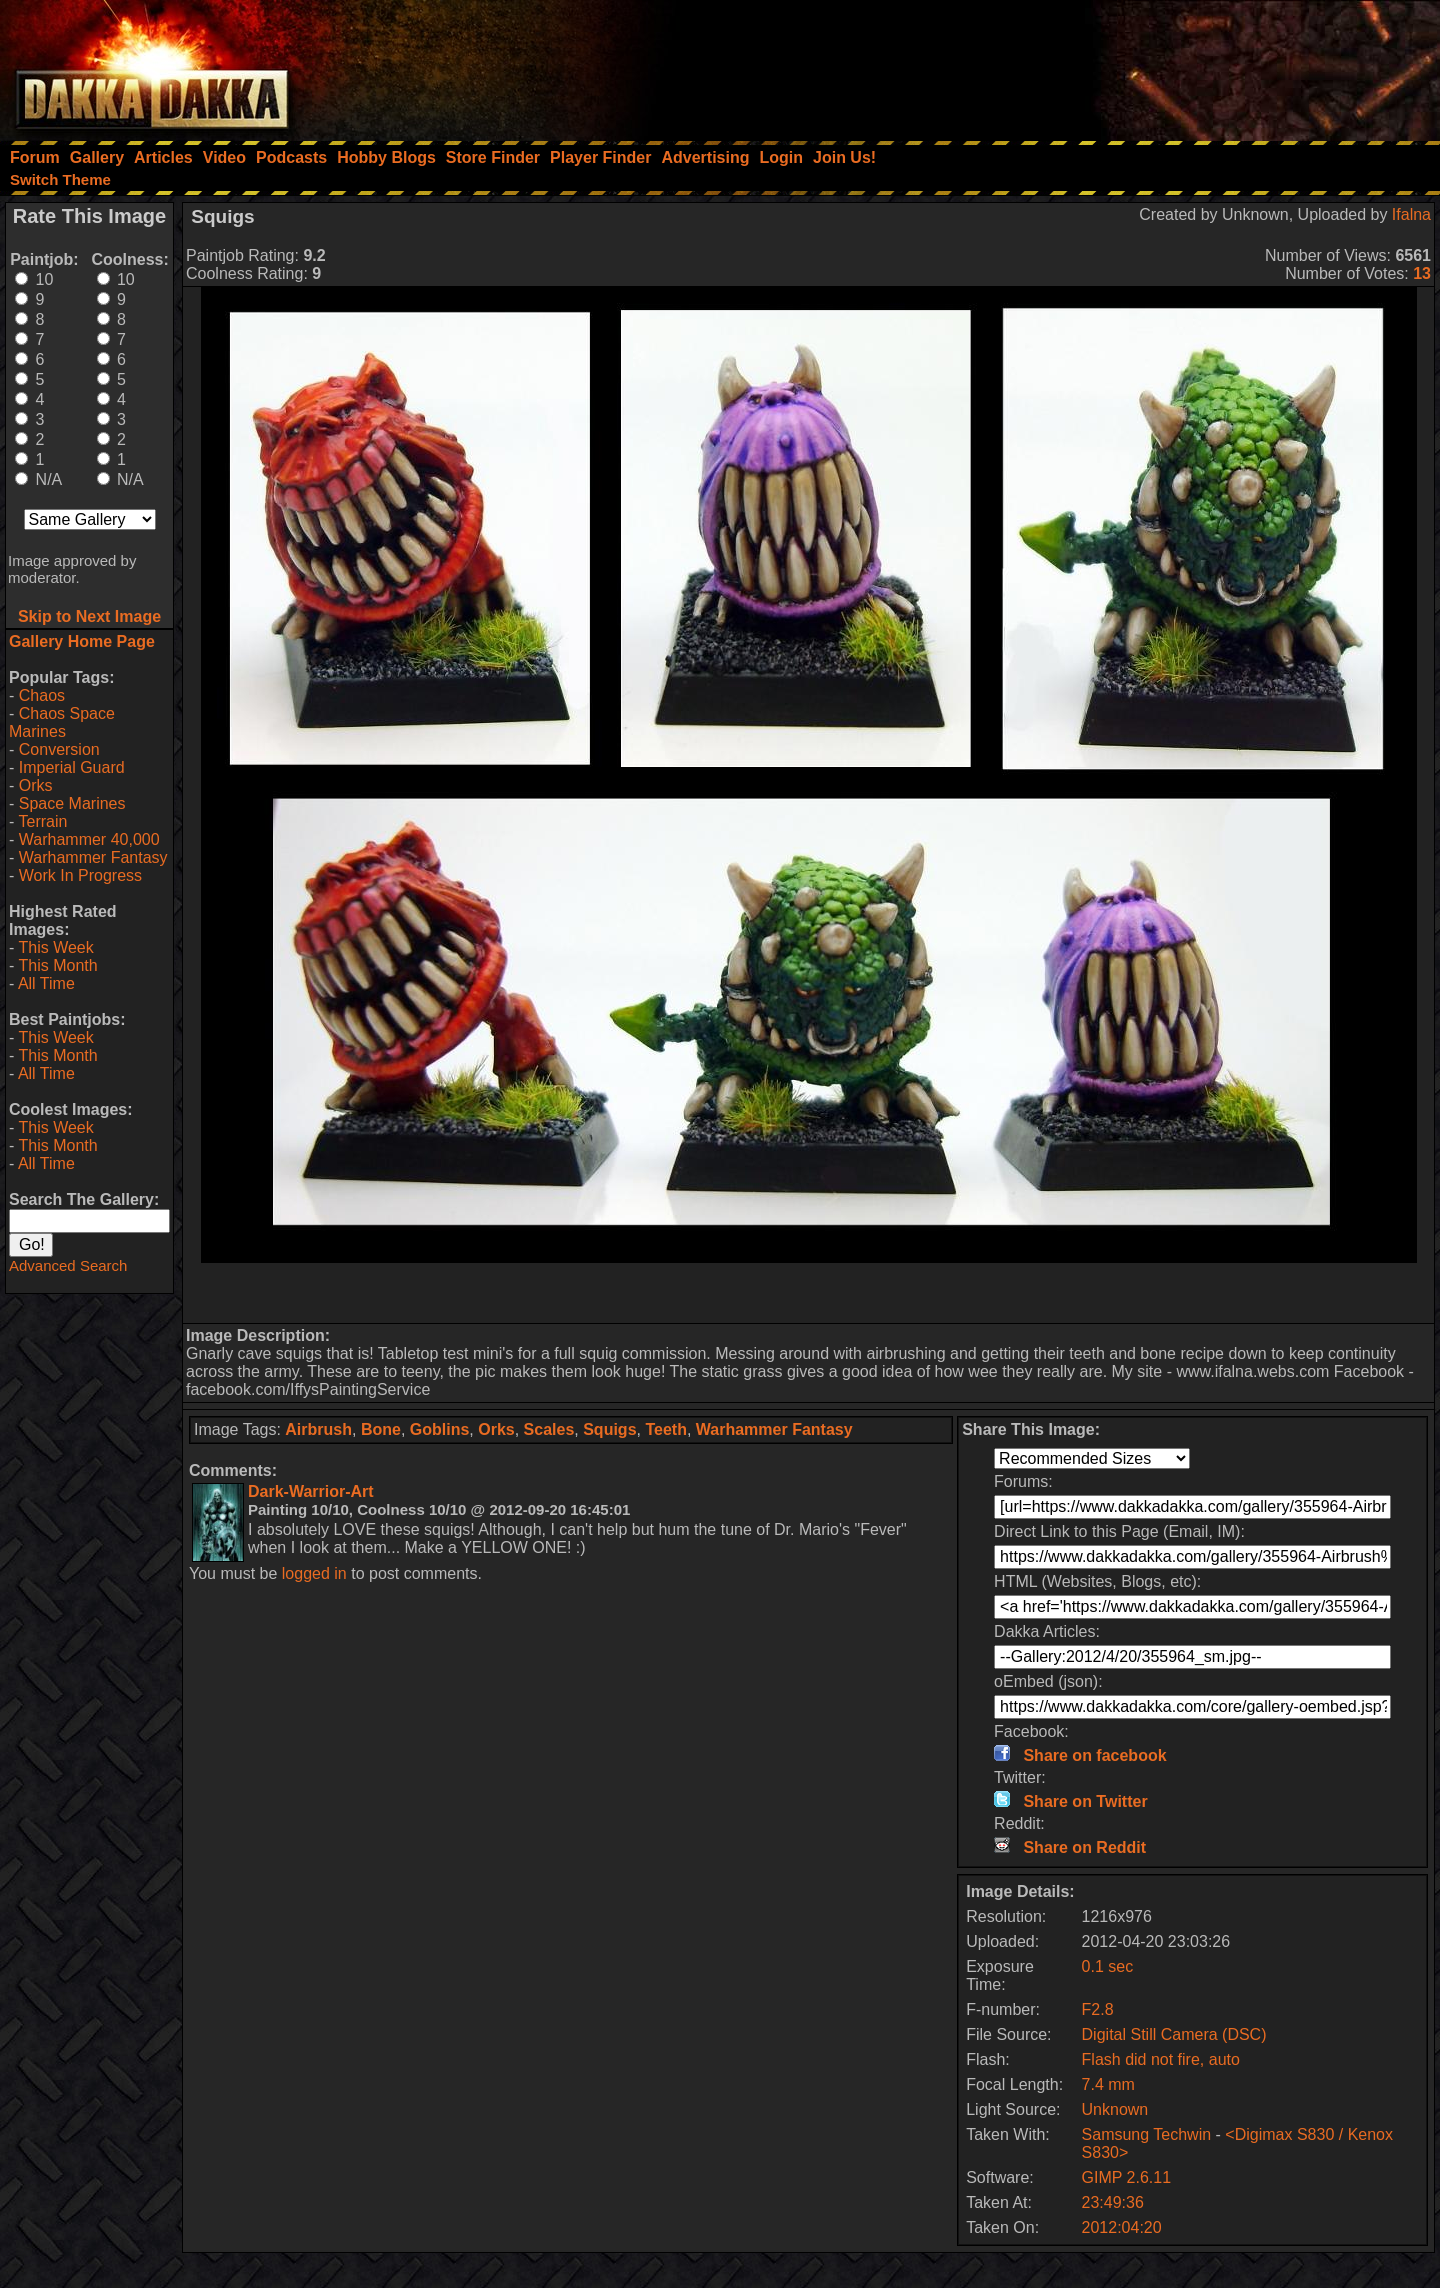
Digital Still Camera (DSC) (1174, 2034)
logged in (314, 1573)
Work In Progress (80, 875)
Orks (36, 785)
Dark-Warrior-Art (311, 1491)
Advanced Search (68, 1265)
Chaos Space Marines (62, 722)
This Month (57, 965)
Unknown (1115, 2109)
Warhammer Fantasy (93, 857)
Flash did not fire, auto (1161, 2059)
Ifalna (1411, 214)
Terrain (42, 821)
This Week (55, 947)
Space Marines (72, 803)
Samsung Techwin (1147, 2134)
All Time (46, 983)
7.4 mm (1108, 2084)
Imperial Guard (72, 767)
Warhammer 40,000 (89, 839)
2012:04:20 (1122, 2227)
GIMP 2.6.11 (1127, 2177)
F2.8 (1098, 2009)
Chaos (42, 695)
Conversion (59, 749)
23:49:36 (1113, 2202)
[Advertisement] (1171, 65)
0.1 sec (1108, 1966)
